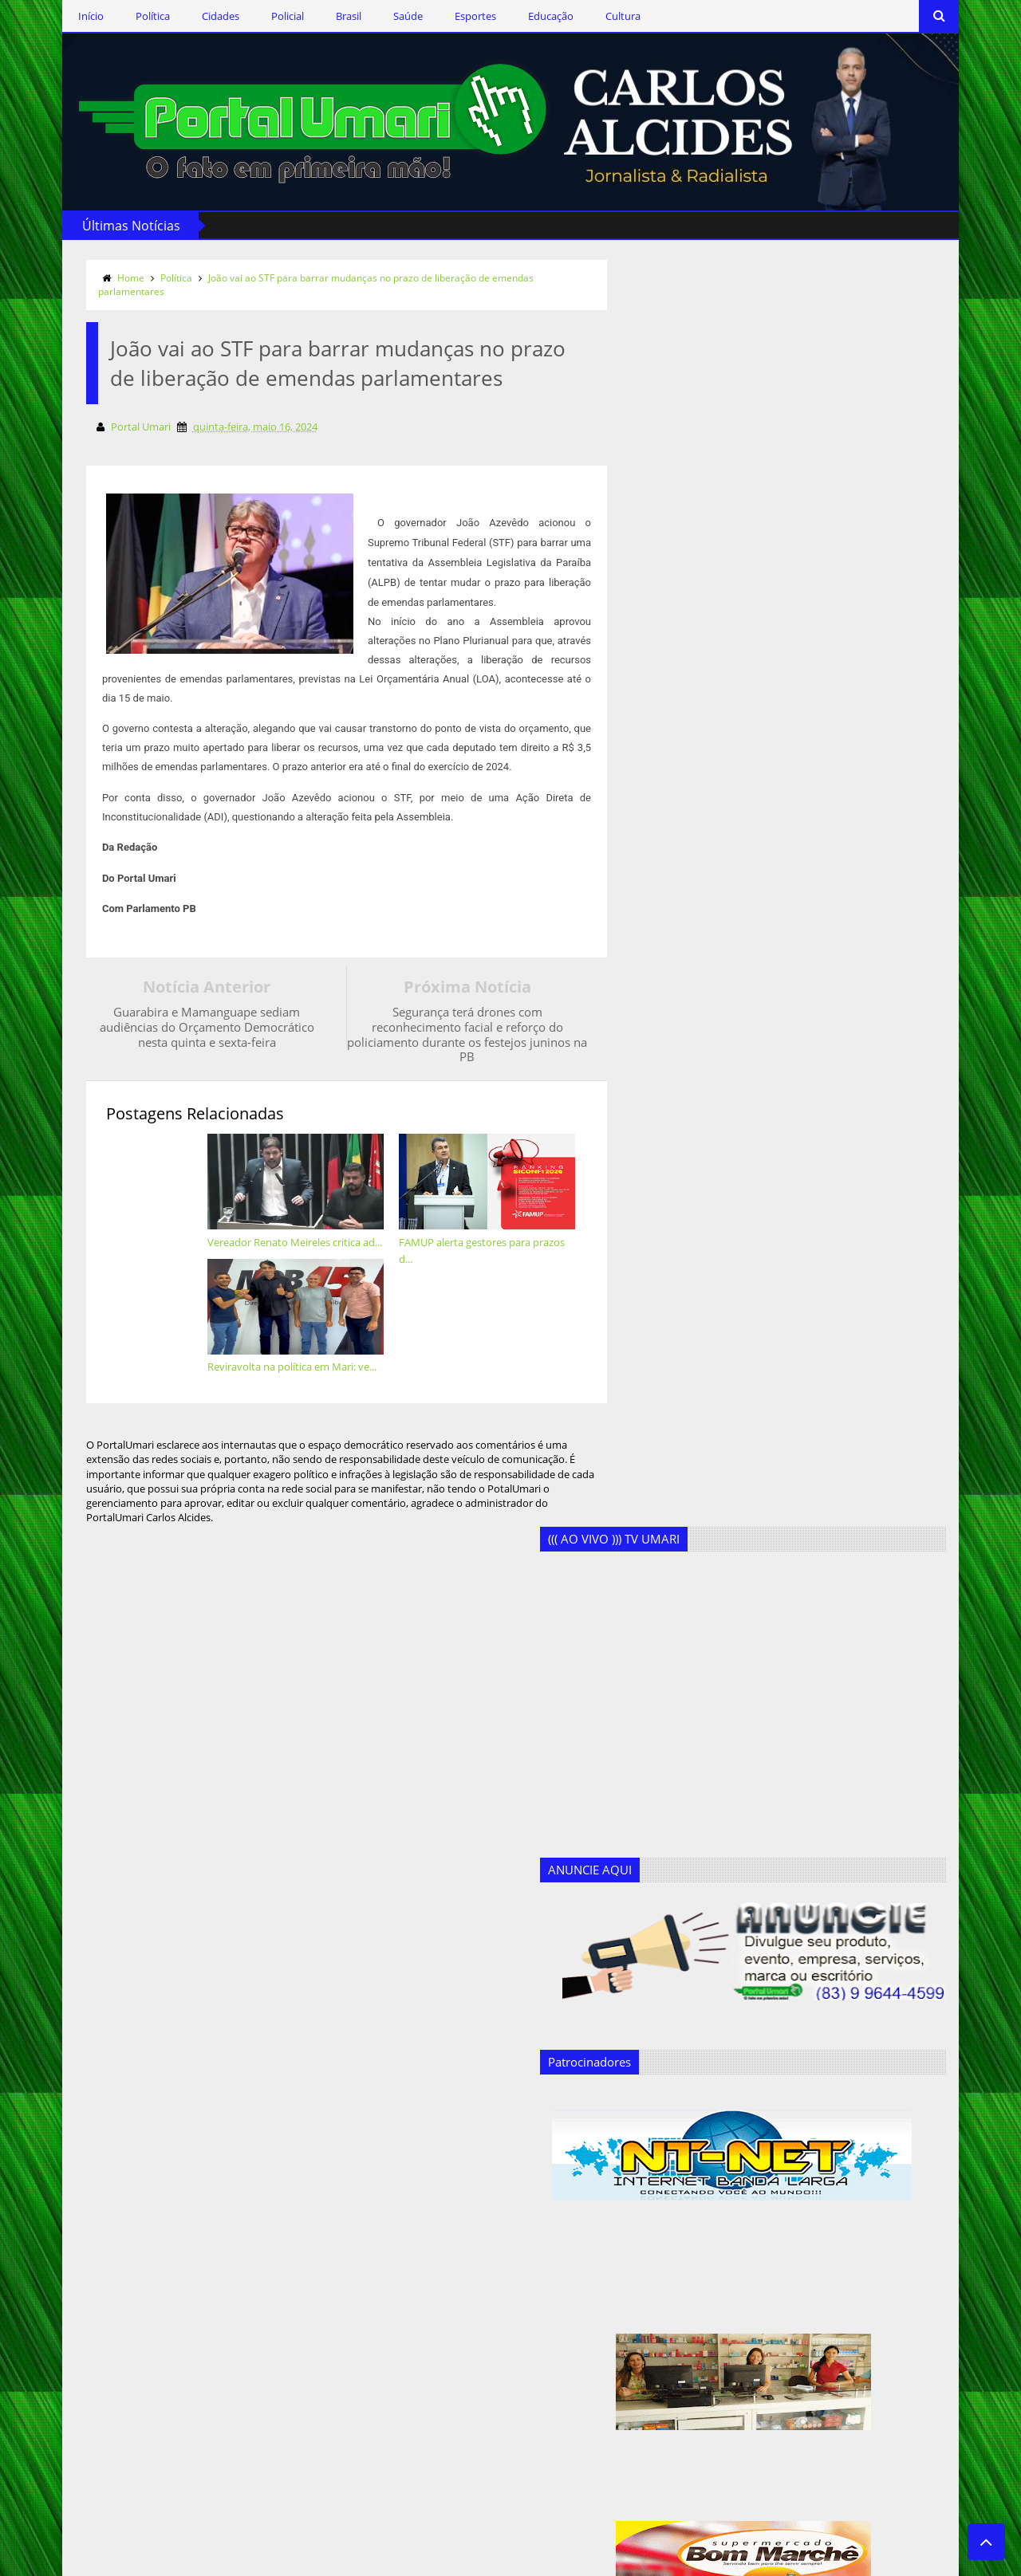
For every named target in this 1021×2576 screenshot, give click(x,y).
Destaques (327, 2308)
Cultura (592, 16)
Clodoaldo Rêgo (339, 2256)
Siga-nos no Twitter (142, 2250)
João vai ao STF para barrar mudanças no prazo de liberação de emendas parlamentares (285, 282)
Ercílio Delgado (337, 2360)
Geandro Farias (338, 2412)
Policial (257, 16)
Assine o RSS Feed (140, 2297)
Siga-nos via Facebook (150, 2204)
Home (100, 275)
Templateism (275, 2561)
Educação (520, 16)
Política (122, 16)
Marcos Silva (331, 2438)
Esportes (445, 16)
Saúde (377, 16)
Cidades (190, 16)
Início (60, 16)
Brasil (318, 16)
